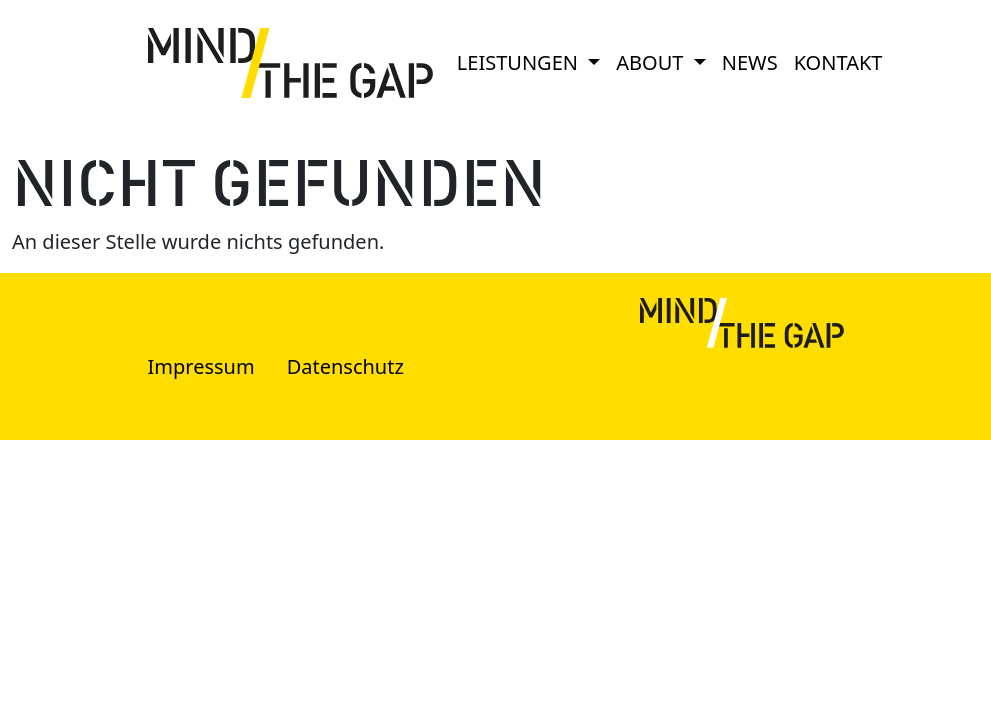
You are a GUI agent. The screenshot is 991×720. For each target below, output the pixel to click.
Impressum (201, 366)
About (652, 62)
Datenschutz (345, 366)
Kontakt (838, 62)
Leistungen (520, 62)
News (750, 62)
